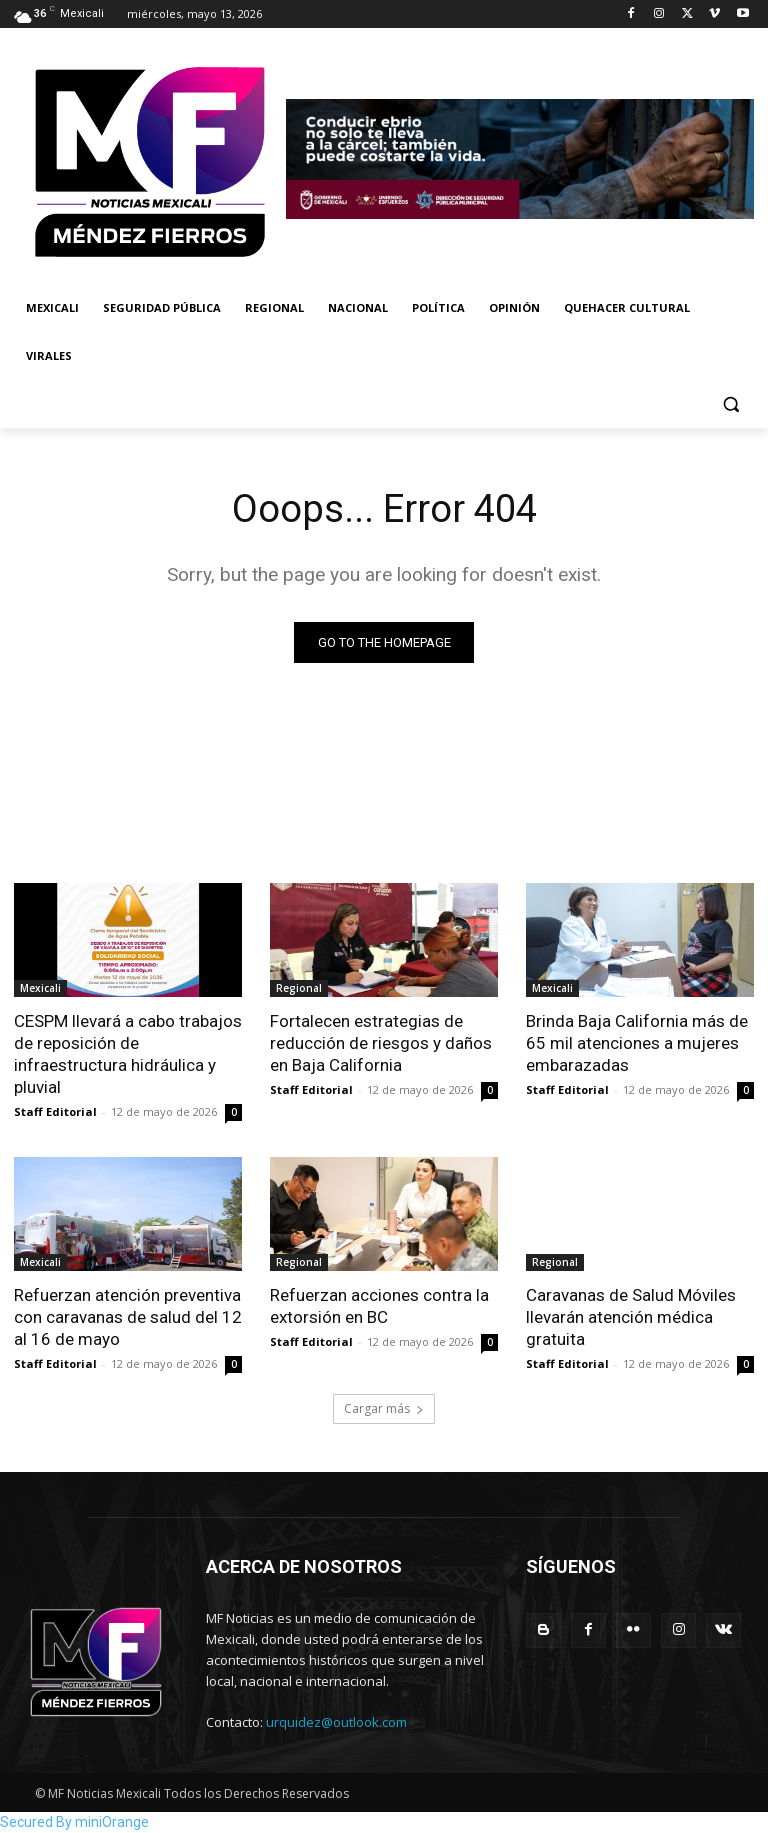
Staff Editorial (55, 1112)
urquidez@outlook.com (336, 1722)
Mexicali (40, 988)
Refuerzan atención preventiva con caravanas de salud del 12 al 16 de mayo (128, 1318)
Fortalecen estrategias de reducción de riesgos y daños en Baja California (381, 1043)
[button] (730, 404)
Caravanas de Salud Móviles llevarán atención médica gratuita (631, 1318)
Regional (299, 988)
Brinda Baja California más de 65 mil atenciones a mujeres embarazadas (637, 1043)
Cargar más (384, 1408)
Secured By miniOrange (74, 1822)
